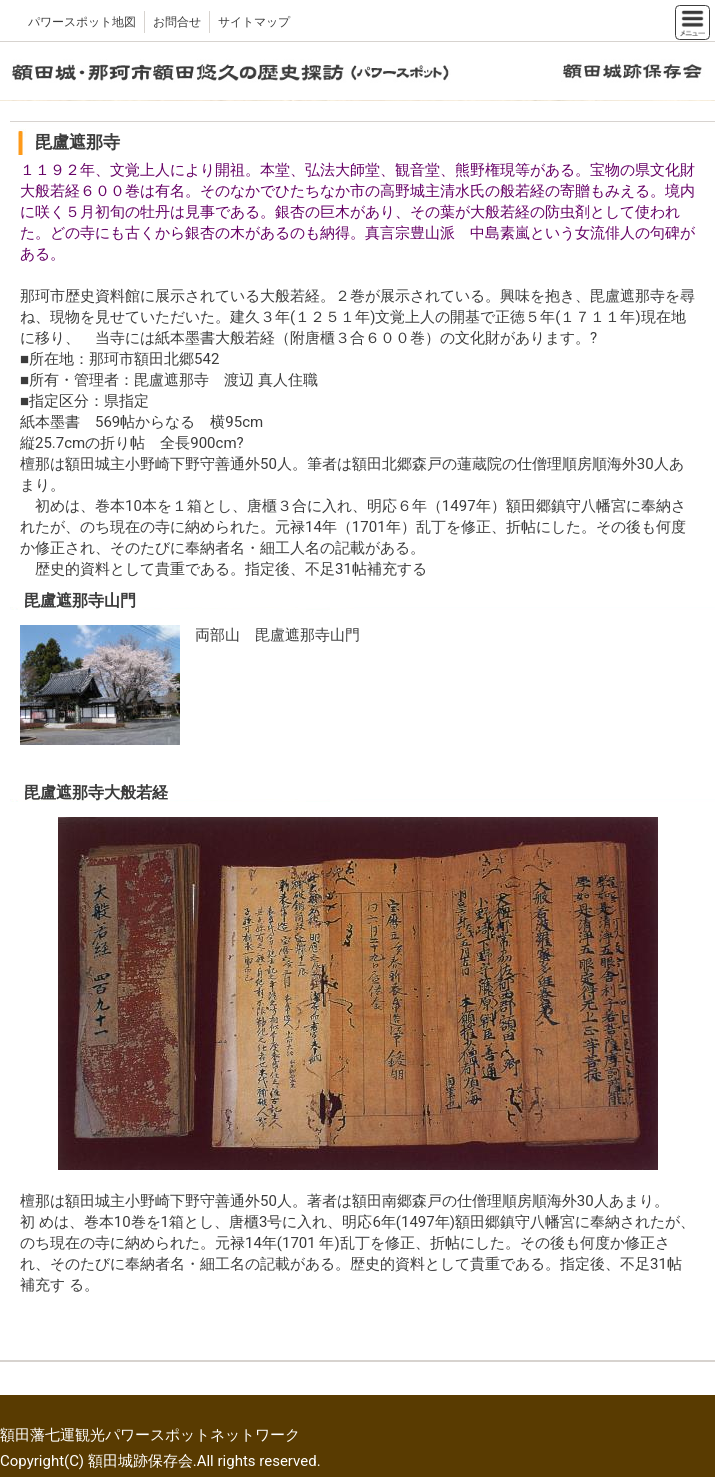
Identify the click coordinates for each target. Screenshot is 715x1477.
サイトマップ (254, 22)
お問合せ (177, 22)
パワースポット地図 (82, 22)
